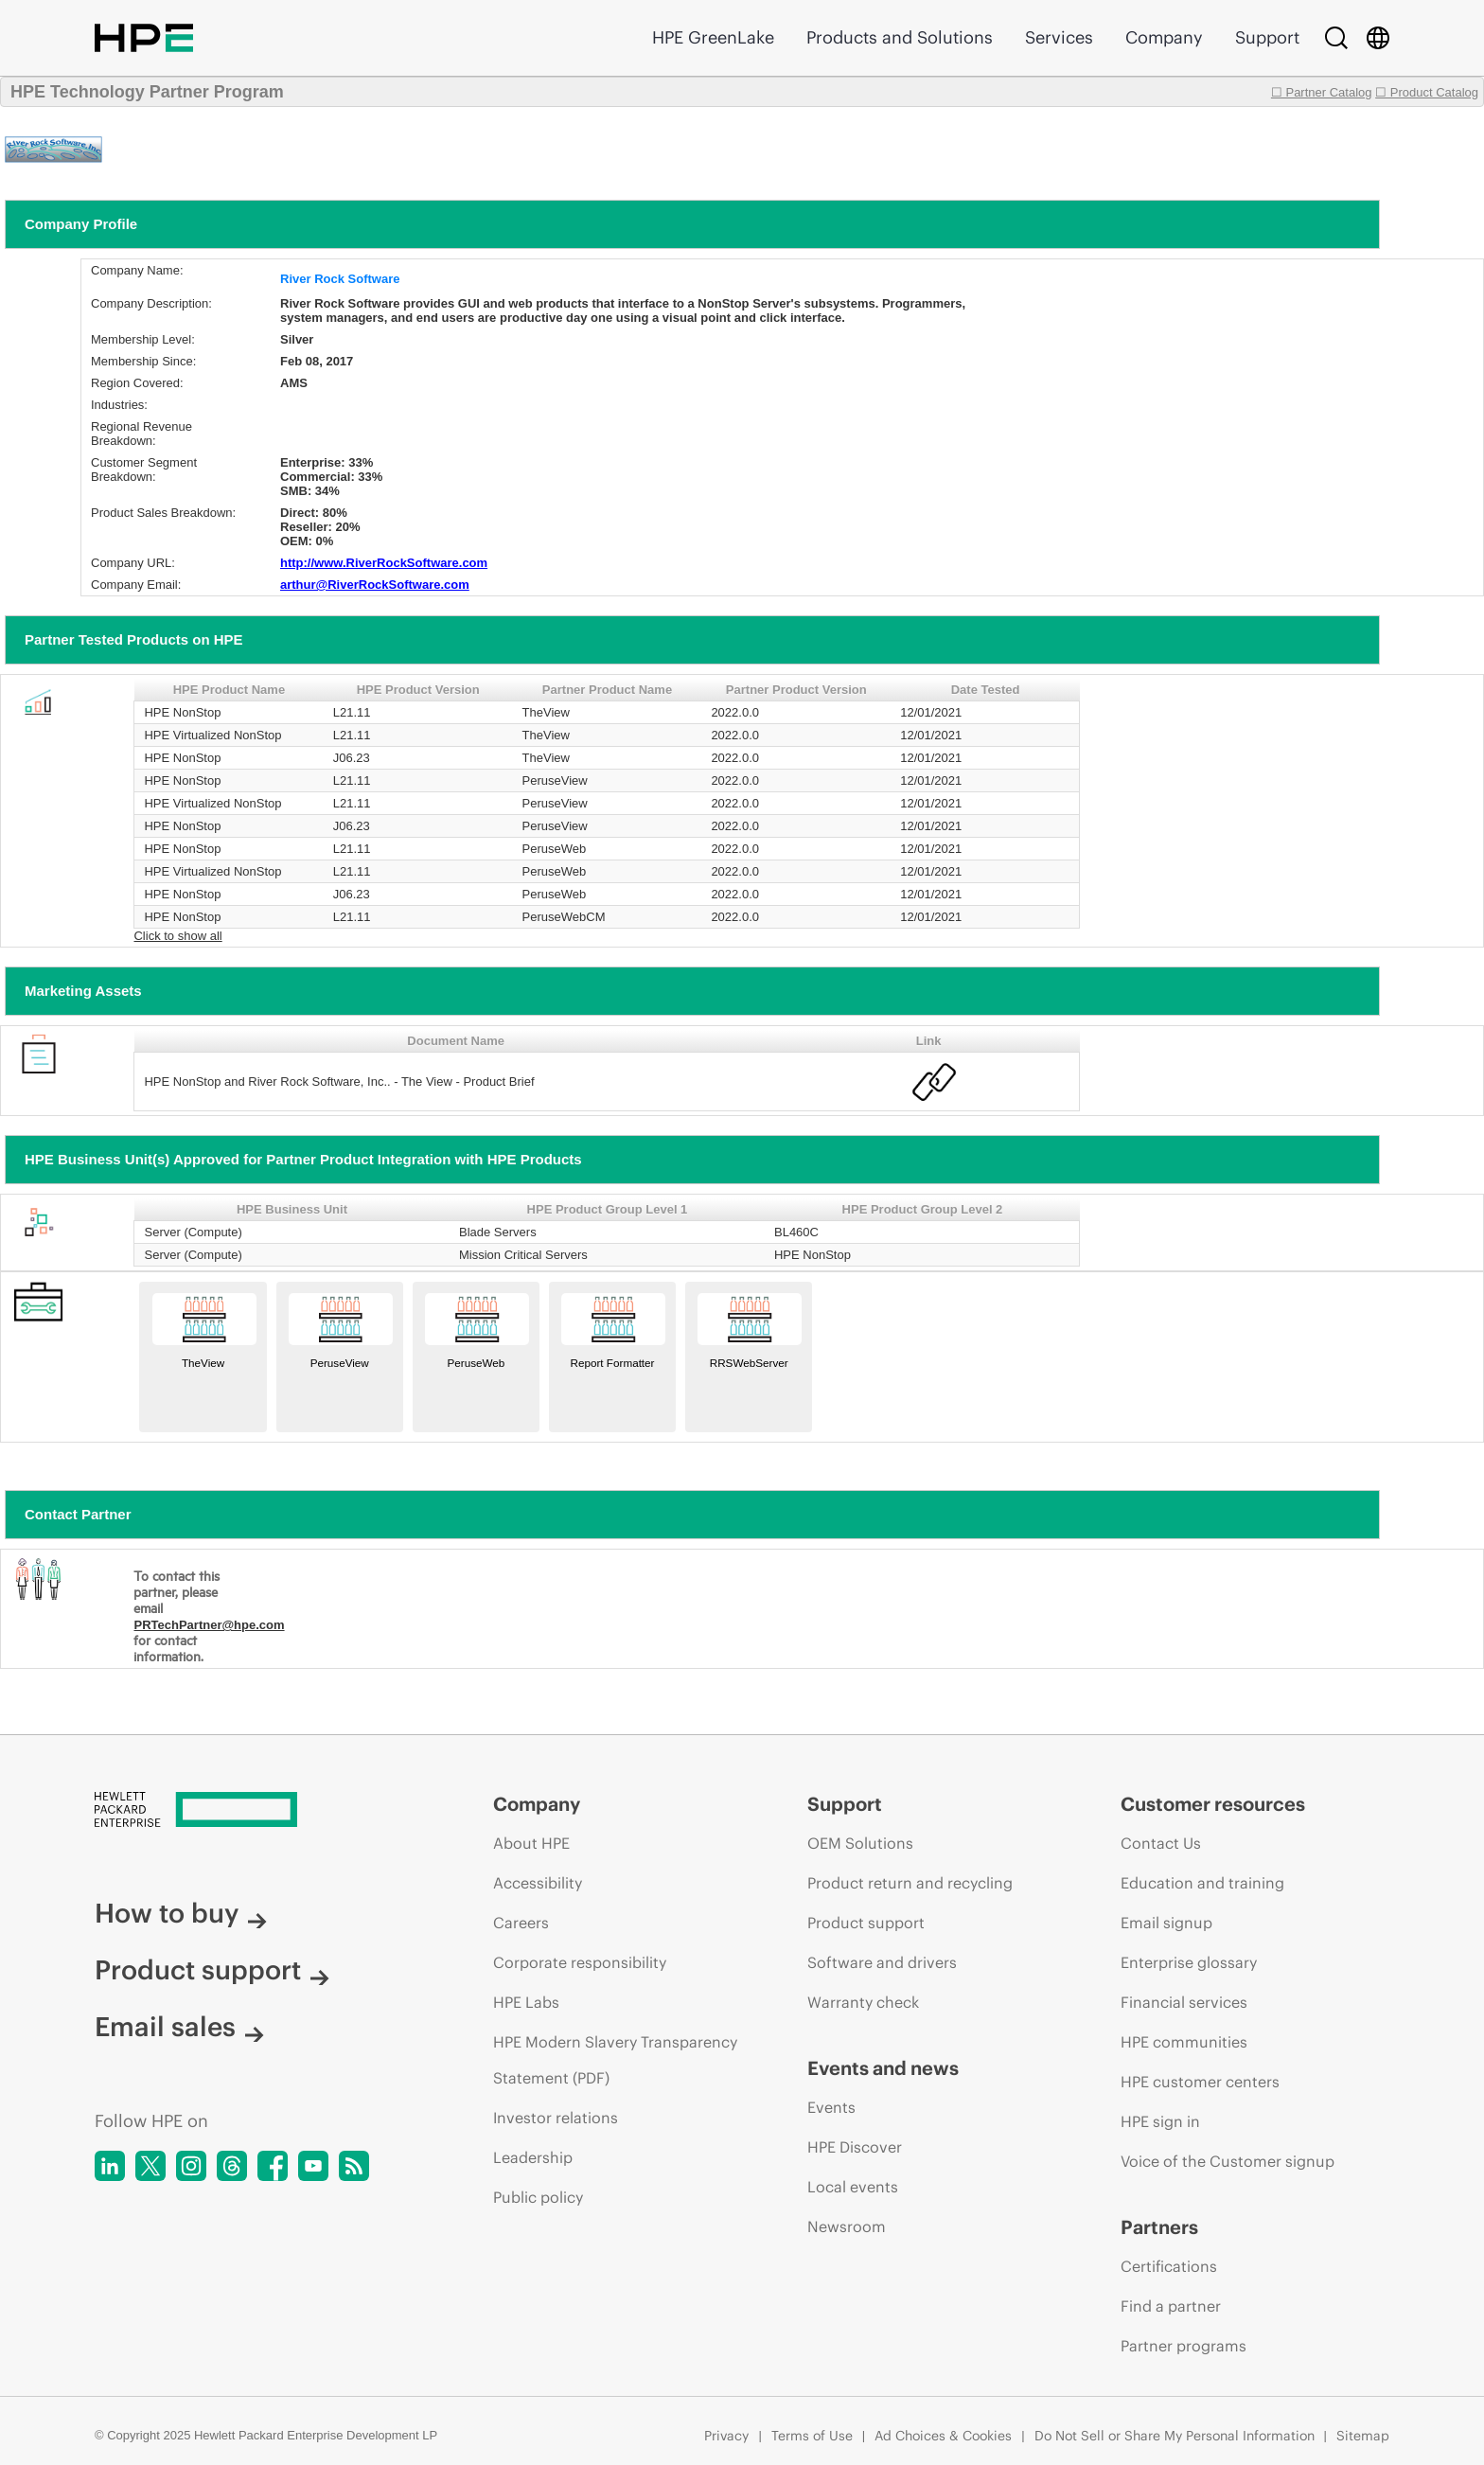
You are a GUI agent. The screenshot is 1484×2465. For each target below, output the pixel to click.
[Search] (1336, 38)
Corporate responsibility (579, 1962)
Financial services (1184, 2002)
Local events (852, 2186)
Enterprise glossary (1189, 1962)
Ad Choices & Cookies (943, 2435)
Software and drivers (882, 1962)
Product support (212, 1970)
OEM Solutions (860, 1843)
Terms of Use (812, 2435)
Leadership (533, 2157)
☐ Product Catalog (1426, 92)
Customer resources (1213, 1804)
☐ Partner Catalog (1321, 92)
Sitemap (1362, 2435)
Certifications (1169, 2266)
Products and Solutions (899, 37)
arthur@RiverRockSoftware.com (374, 584)
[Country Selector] (1378, 38)
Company (1164, 37)
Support (1267, 37)
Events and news (883, 2068)
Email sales (179, 2027)
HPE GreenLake (713, 37)
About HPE (531, 1843)
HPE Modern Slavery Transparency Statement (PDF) (615, 2059)
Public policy (538, 2197)
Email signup (1166, 1922)
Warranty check (863, 2002)
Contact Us (1161, 1843)
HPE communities (1184, 2041)
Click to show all (177, 936)
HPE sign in (1160, 2121)
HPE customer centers (1200, 2081)
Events (831, 2107)
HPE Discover (854, 2146)
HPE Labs (526, 2002)
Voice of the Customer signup (1227, 2161)
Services (1059, 37)
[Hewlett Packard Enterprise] (258, 1811)
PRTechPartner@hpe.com (208, 1625)
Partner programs (1183, 2345)
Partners (1159, 2227)
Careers (521, 1922)
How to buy (181, 1913)
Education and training (1202, 1882)
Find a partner (1171, 2306)
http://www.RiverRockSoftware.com (383, 563)
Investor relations (555, 2117)
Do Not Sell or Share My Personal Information (1174, 2435)
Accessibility (537, 1882)
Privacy (726, 2435)
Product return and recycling (910, 1882)
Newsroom (846, 2226)
